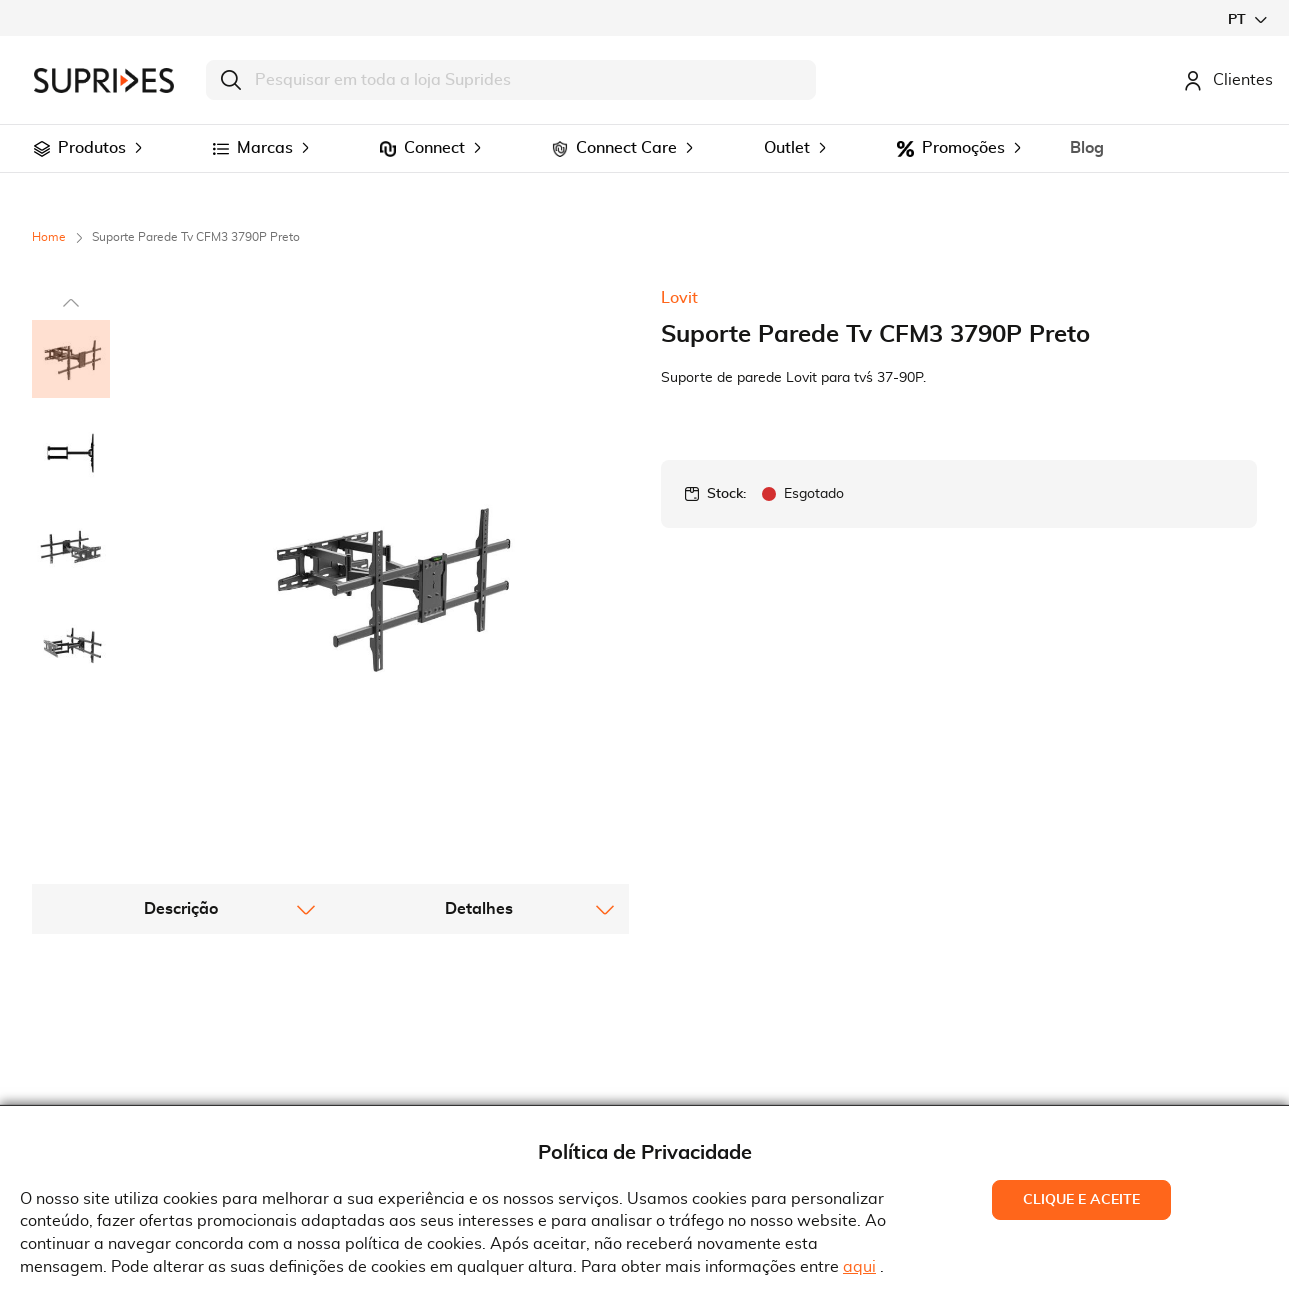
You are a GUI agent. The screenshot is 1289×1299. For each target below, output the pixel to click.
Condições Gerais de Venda (455, 1083)
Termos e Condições (427, 1053)
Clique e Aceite (1081, 1200)
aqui (859, 1267)
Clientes (1228, 80)
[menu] (644, 148)
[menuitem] (42, 149)
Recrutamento (100, 1083)
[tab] (181, 772)
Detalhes (479, 772)
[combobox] (511, 80)
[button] (1247, 19)
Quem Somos (96, 1053)
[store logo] (104, 80)
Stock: (726, 494)
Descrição (181, 772)
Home (49, 237)
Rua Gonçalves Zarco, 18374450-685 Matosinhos (763, 1086)
